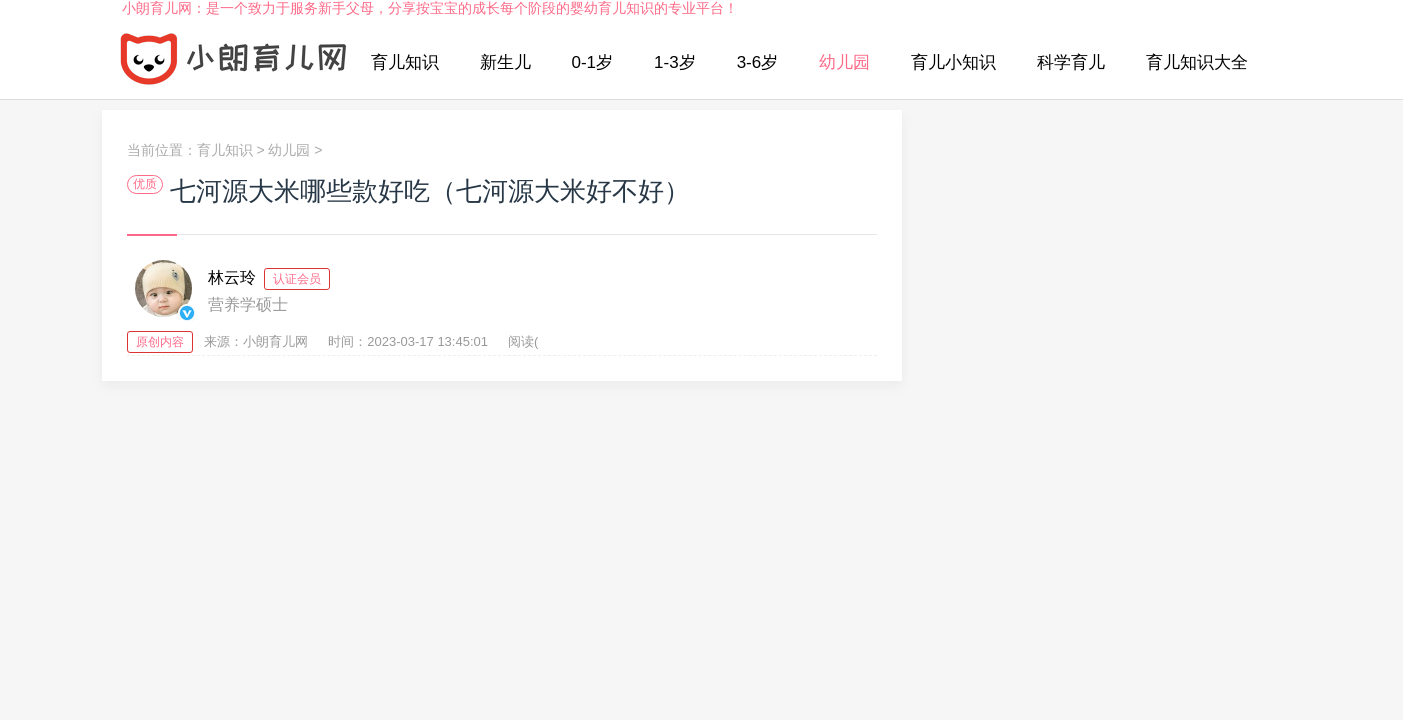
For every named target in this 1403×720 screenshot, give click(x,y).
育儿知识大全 (1197, 62)
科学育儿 (1071, 62)
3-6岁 (758, 62)
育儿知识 (405, 62)
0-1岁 (593, 62)
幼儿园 (844, 62)
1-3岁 (675, 62)
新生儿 (505, 62)
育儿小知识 (953, 62)
